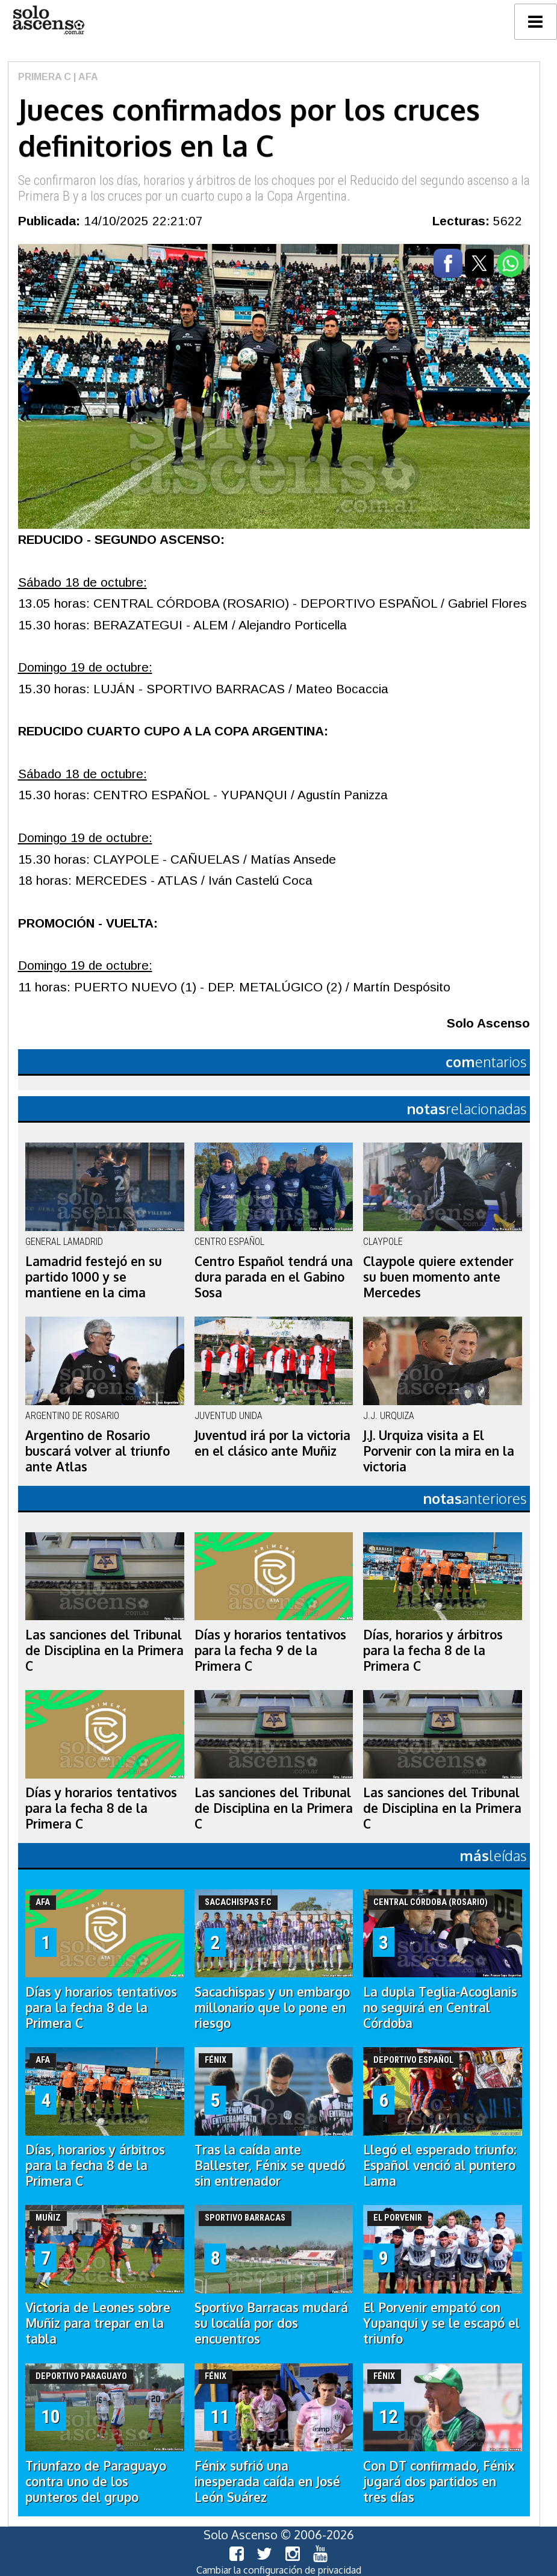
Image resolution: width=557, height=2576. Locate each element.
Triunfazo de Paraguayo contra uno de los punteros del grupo (95, 2481)
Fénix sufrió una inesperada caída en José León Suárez (267, 2481)
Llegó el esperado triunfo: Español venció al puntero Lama (440, 2165)
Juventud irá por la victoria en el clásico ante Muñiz (272, 1443)
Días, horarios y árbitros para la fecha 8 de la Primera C (433, 1650)
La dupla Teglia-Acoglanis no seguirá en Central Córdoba (440, 2007)
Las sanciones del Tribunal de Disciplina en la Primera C (104, 1650)
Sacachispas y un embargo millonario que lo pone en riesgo (272, 2007)
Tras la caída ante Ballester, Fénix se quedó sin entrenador (269, 2165)
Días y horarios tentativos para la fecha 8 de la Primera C (101, 1808)
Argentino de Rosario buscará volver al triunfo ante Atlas (97, 1450)
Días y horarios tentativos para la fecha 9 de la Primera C (270, 1650)
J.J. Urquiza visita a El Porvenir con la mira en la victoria (438, 1450)
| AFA (84, 77)
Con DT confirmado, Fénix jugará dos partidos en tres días (439, 2481)
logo (48, 20)
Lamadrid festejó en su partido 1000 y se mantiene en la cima (93, 1276)
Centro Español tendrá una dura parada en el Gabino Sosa (273, 1276)
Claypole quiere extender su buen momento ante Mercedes (438, 1276)
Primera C (44, 77)
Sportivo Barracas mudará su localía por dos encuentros (271, 2323)
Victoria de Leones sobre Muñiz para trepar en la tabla (97, 2323)
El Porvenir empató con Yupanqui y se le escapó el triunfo (441, 2323)
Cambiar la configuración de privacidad (278, 2570)
